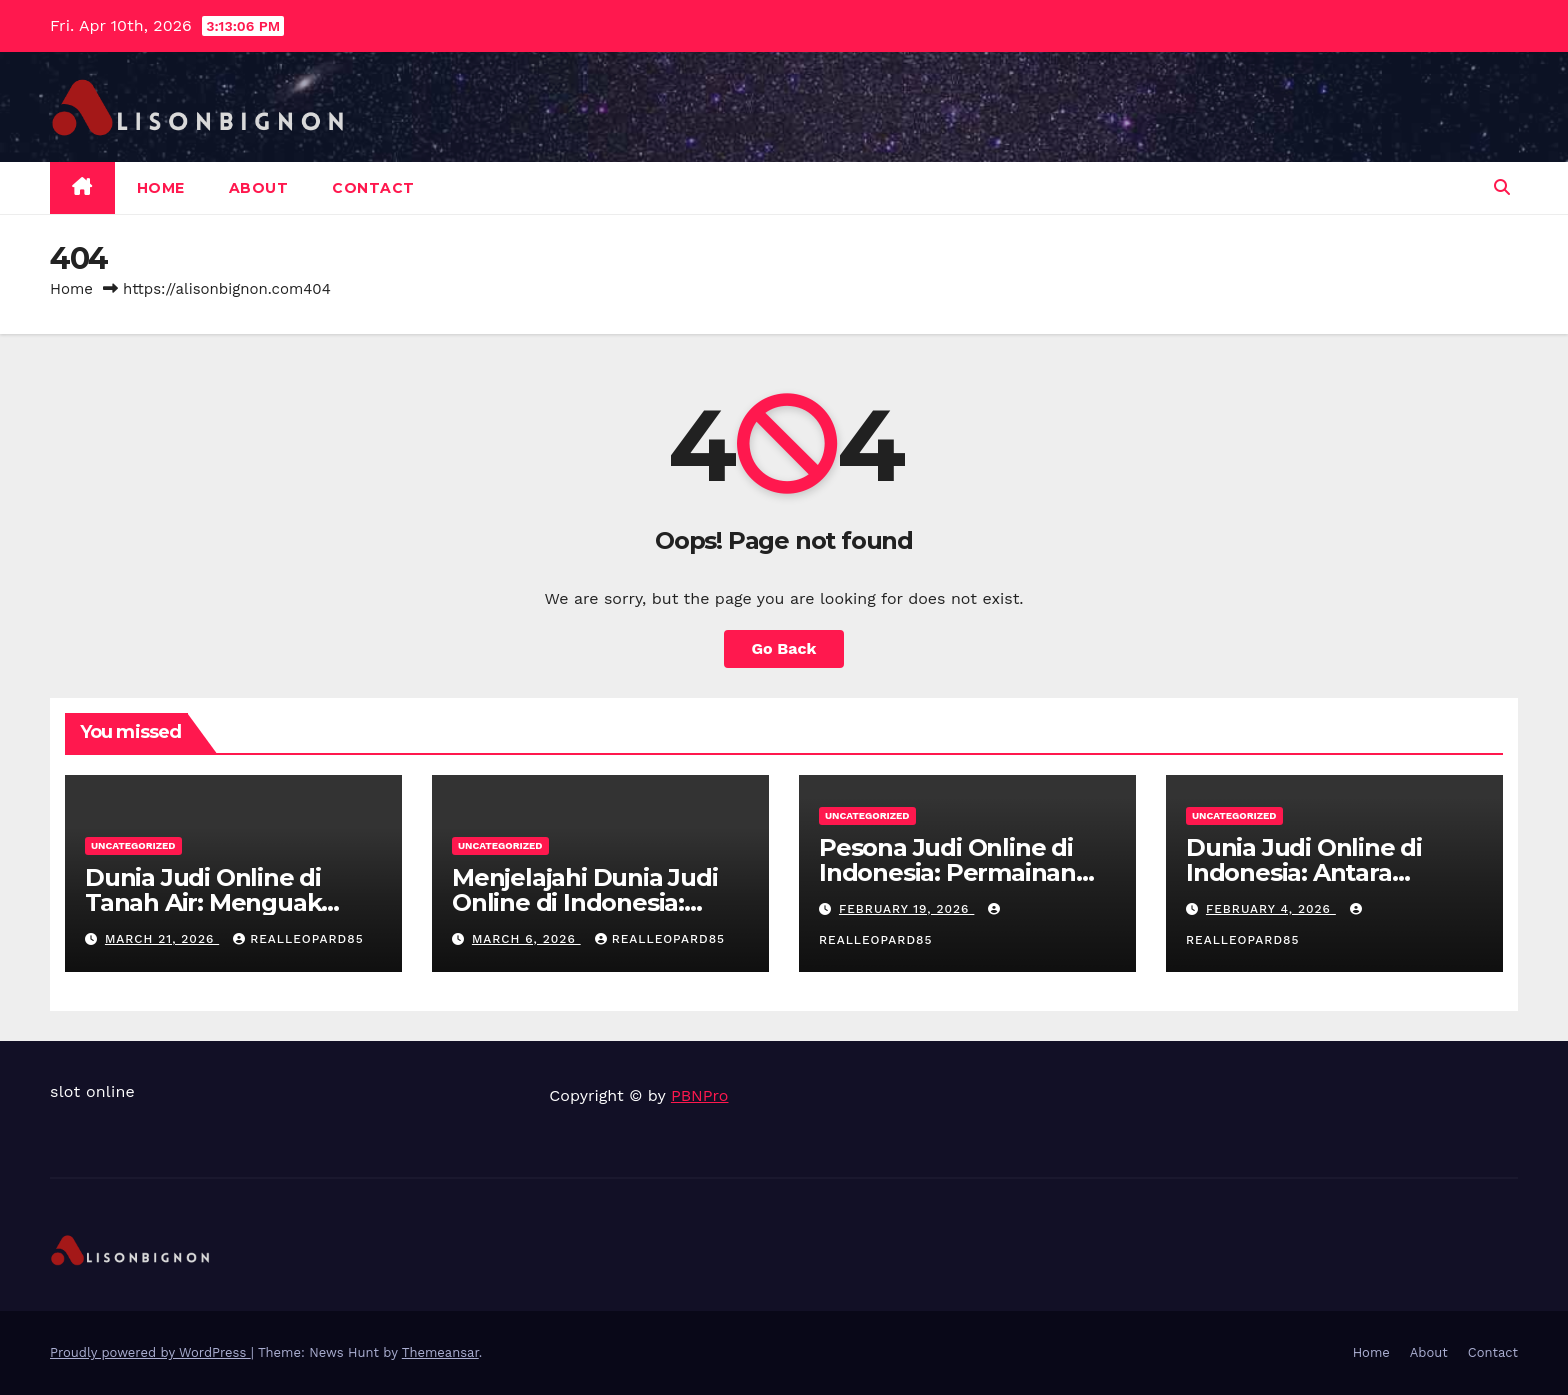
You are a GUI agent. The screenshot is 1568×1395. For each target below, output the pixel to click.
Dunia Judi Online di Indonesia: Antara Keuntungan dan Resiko (1328, 872)
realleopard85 (298, 939)
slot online (92, 1091)
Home (161, 188)
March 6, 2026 (526, 939)
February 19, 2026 (906, 909)
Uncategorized (133, 845)
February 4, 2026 (1271, 909)
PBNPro (700, 1095)
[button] (1502, 187)
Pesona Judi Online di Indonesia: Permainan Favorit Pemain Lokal (947, 872)
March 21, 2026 (162, 939)
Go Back (784, 648)
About (259, 188)
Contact (373, 188)
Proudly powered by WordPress (150, 1352)
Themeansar (440, 1352)
